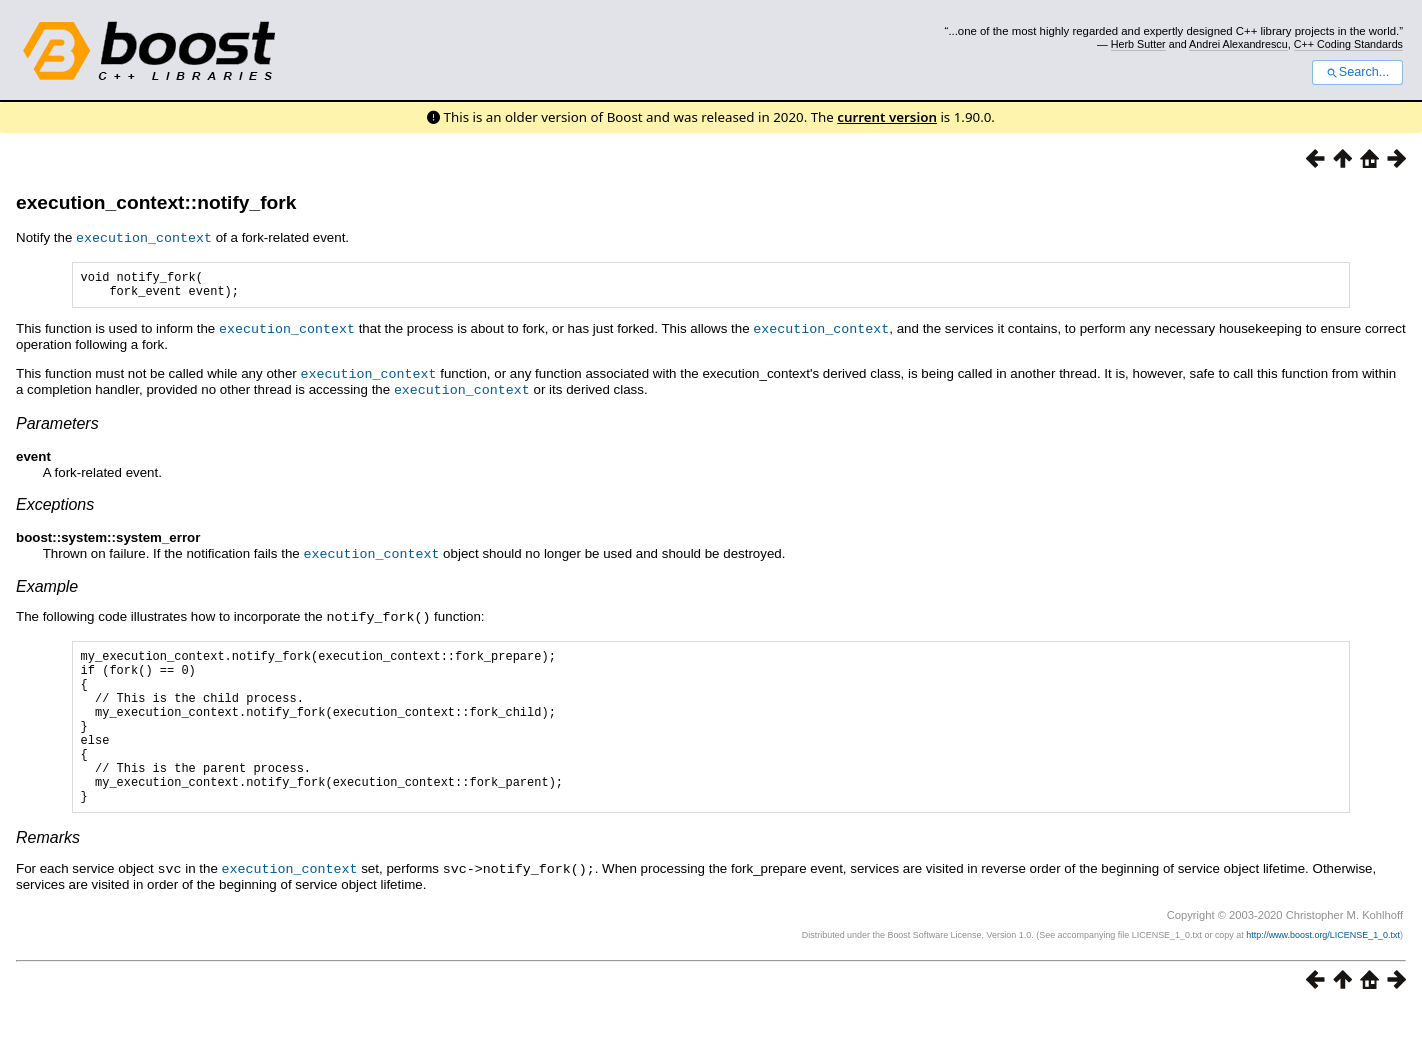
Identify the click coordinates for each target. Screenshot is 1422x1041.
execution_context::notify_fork (156, 202)
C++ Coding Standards (1348, 44)
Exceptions (55, 506)
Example (47, 587)
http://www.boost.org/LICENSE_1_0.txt (1323, 967)
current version (887, 117)
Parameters (57, 425)
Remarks (48, 870)
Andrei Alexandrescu (1238, 44)
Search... (1357, 72)
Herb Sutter (1138, 44)
